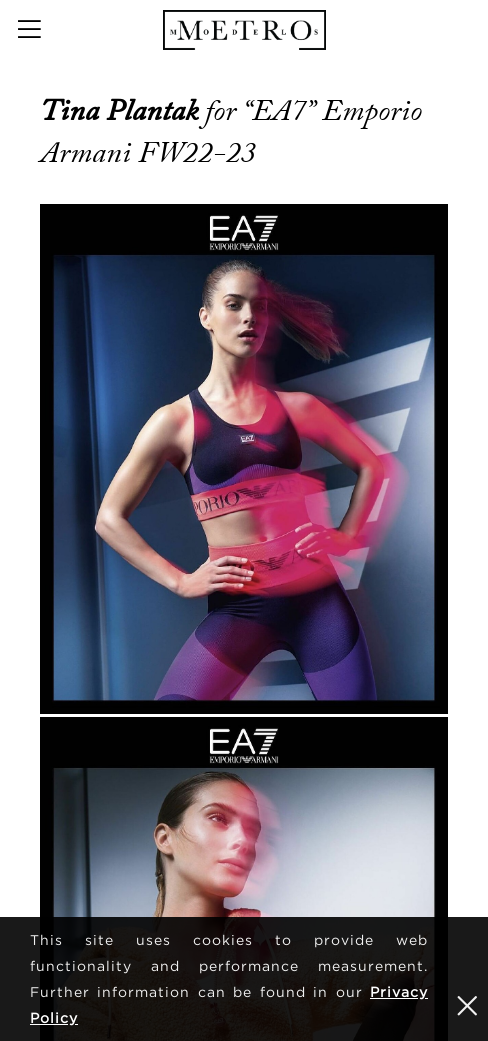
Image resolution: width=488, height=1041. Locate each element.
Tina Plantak (122, 111)
